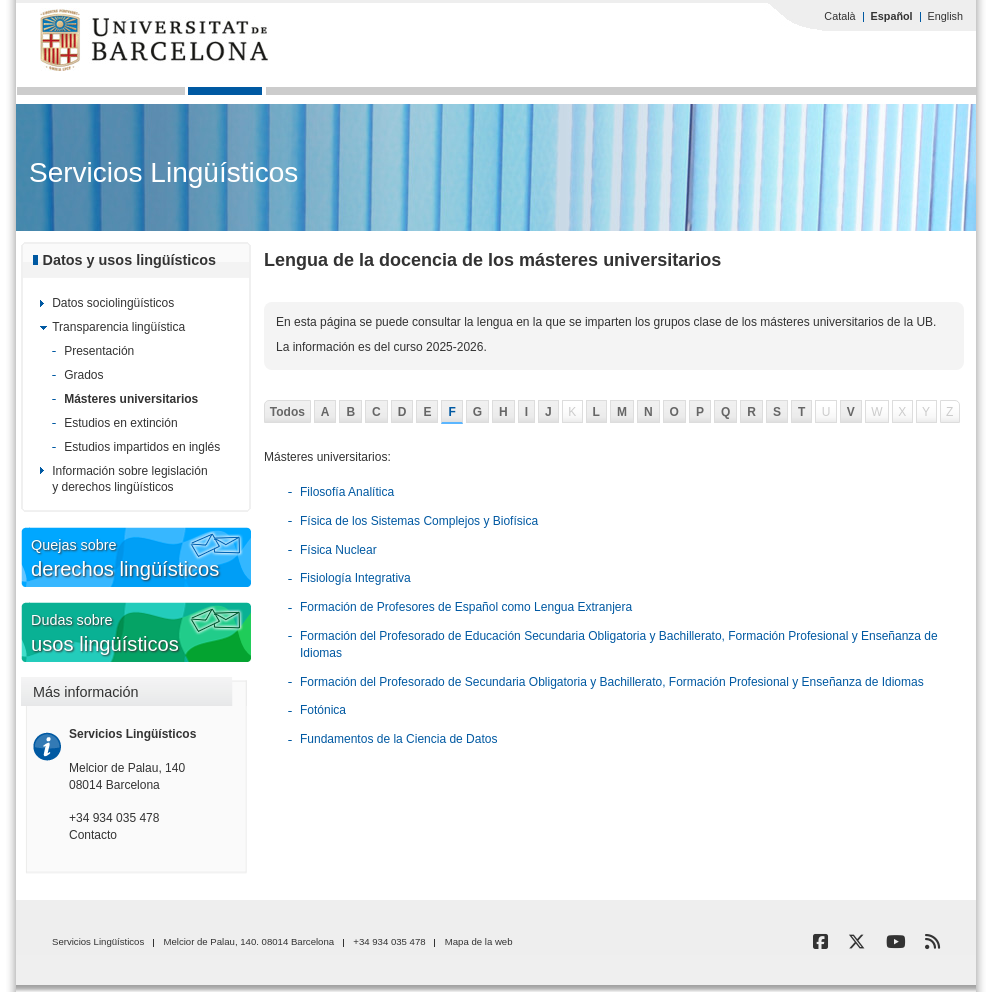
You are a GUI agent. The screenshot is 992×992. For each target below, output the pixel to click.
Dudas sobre (171, 634)
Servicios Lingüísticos (163, 172)
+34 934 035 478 (114, 818)
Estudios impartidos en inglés (142, 447)
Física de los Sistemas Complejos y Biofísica (419, 521)
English (945, 16)
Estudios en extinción (120, 423)
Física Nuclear (338, 550)
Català (839, 16)
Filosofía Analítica (347, 492)
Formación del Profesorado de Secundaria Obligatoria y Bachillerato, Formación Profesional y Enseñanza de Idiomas (612, 682)
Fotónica (323, 710)
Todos (287, 412)
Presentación (99, 351)
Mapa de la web (479, 941)
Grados (83, 375)
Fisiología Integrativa (355, 578)
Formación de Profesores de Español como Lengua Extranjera (466, 607)
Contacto (93, 835)
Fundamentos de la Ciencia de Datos (398, 739)
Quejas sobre (171, 559)
